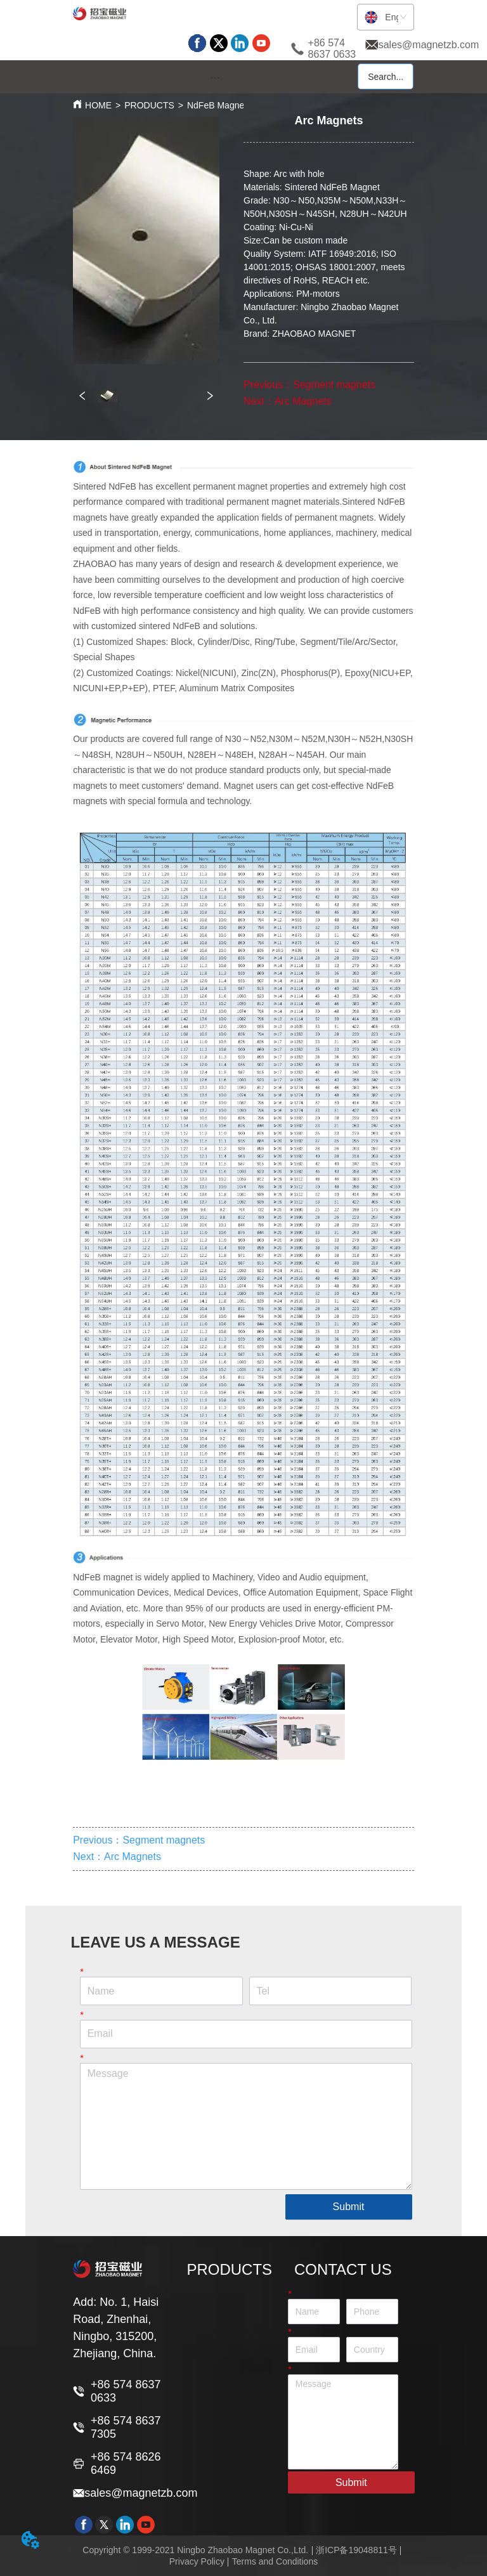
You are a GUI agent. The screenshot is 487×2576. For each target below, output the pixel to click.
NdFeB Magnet (217, 105)
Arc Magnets (303, 401)
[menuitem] (215, 77)
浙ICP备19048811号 (356, 2550)
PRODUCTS (149, 105)
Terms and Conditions (275, 2561)
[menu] (215, 77)
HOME (98, 105)
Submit (349, 2206)
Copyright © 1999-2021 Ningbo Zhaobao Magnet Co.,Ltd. (195, 2550)
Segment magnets (334, 384)
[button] (215, 78)
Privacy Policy (196, 2561)
